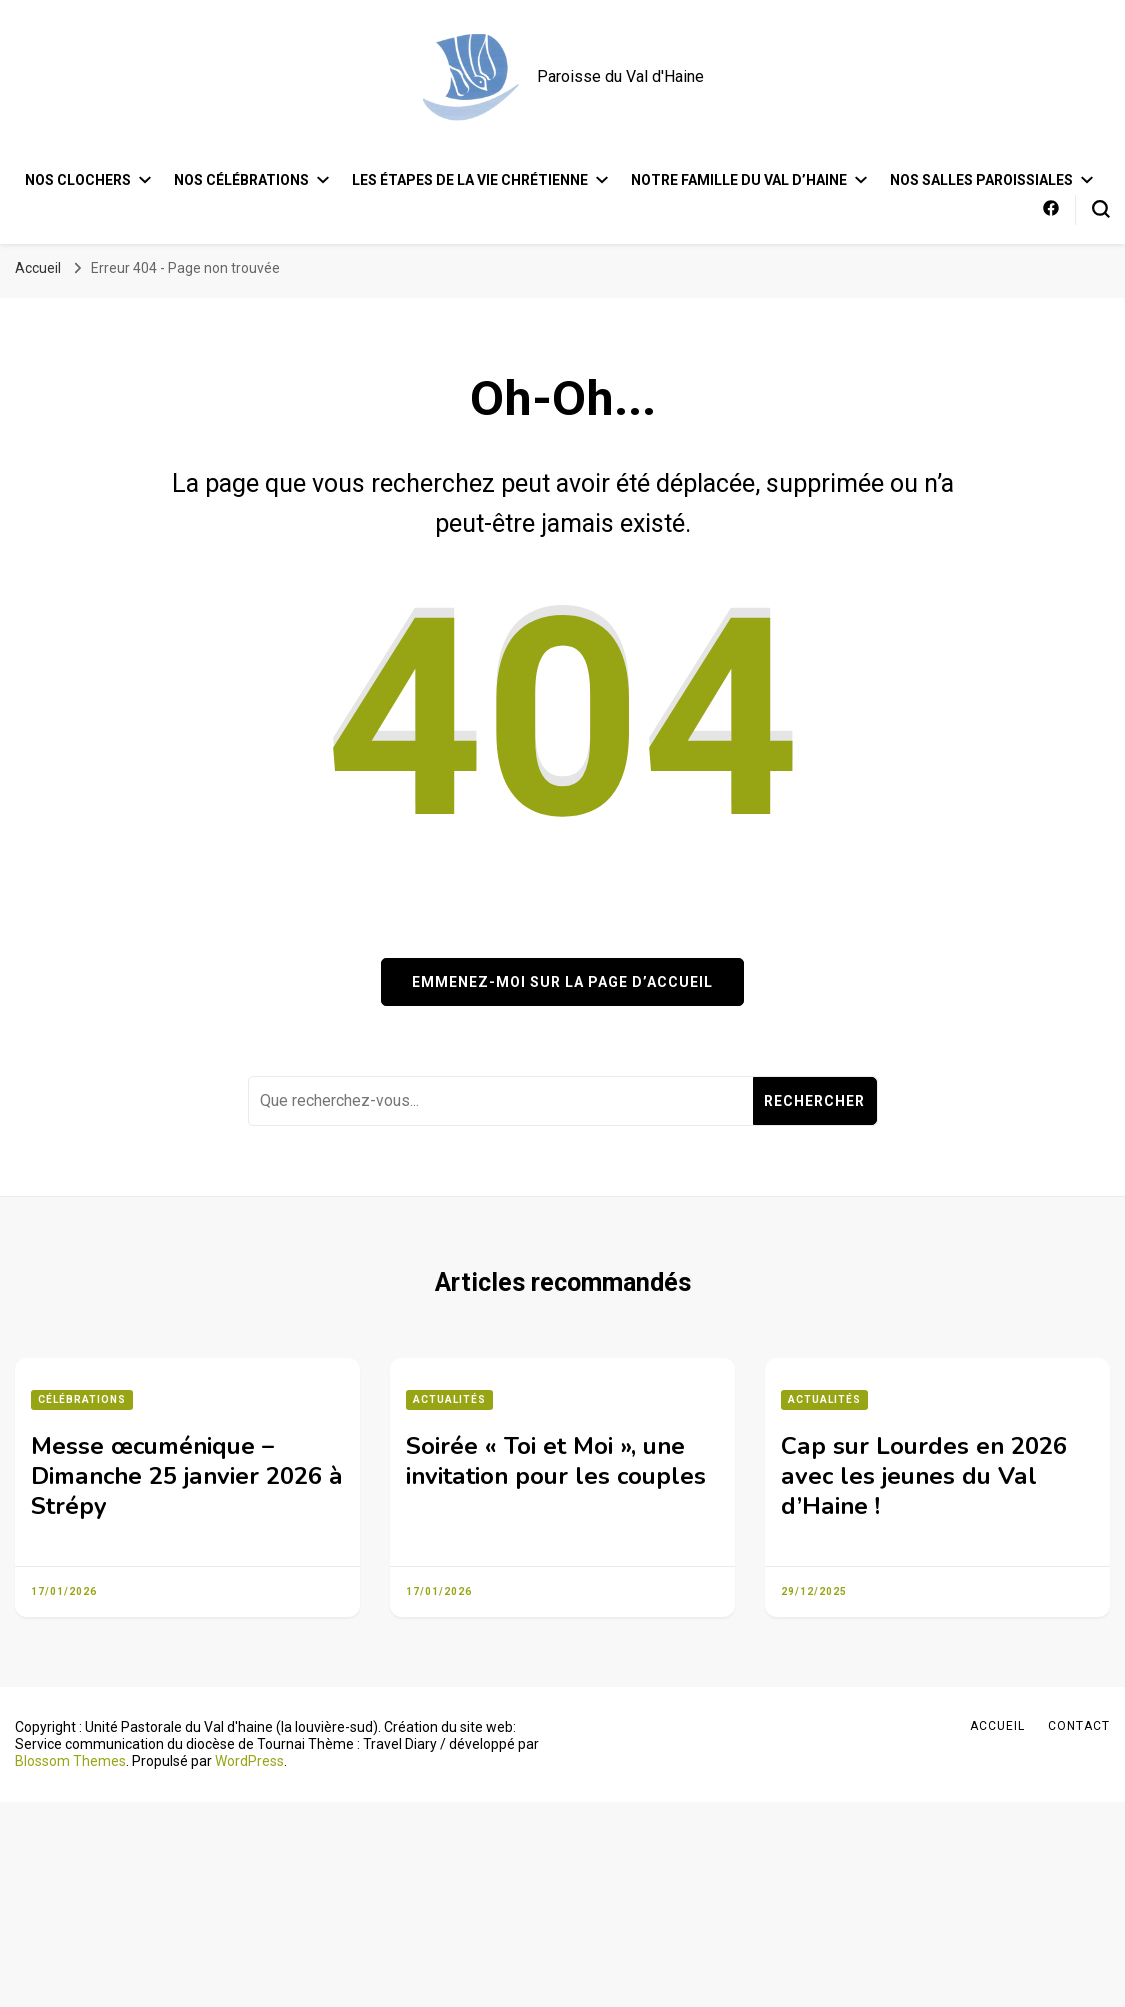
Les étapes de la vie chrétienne (470, 180)
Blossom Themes (70, 1761)
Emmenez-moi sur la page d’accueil (562, 982)
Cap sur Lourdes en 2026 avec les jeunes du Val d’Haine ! (924, 1476)
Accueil (997, 1726)
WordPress (249, 1761)
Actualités (449, 1399)
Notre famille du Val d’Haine (739, 180)
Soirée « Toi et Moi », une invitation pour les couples (556, 1461)
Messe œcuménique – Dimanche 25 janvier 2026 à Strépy (187, 1476)
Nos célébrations (241, 180)
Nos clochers (78, 180)
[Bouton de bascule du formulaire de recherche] (1101, 209)
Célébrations (82, 1399)
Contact (1079, 1726)
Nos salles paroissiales (981, 180)
